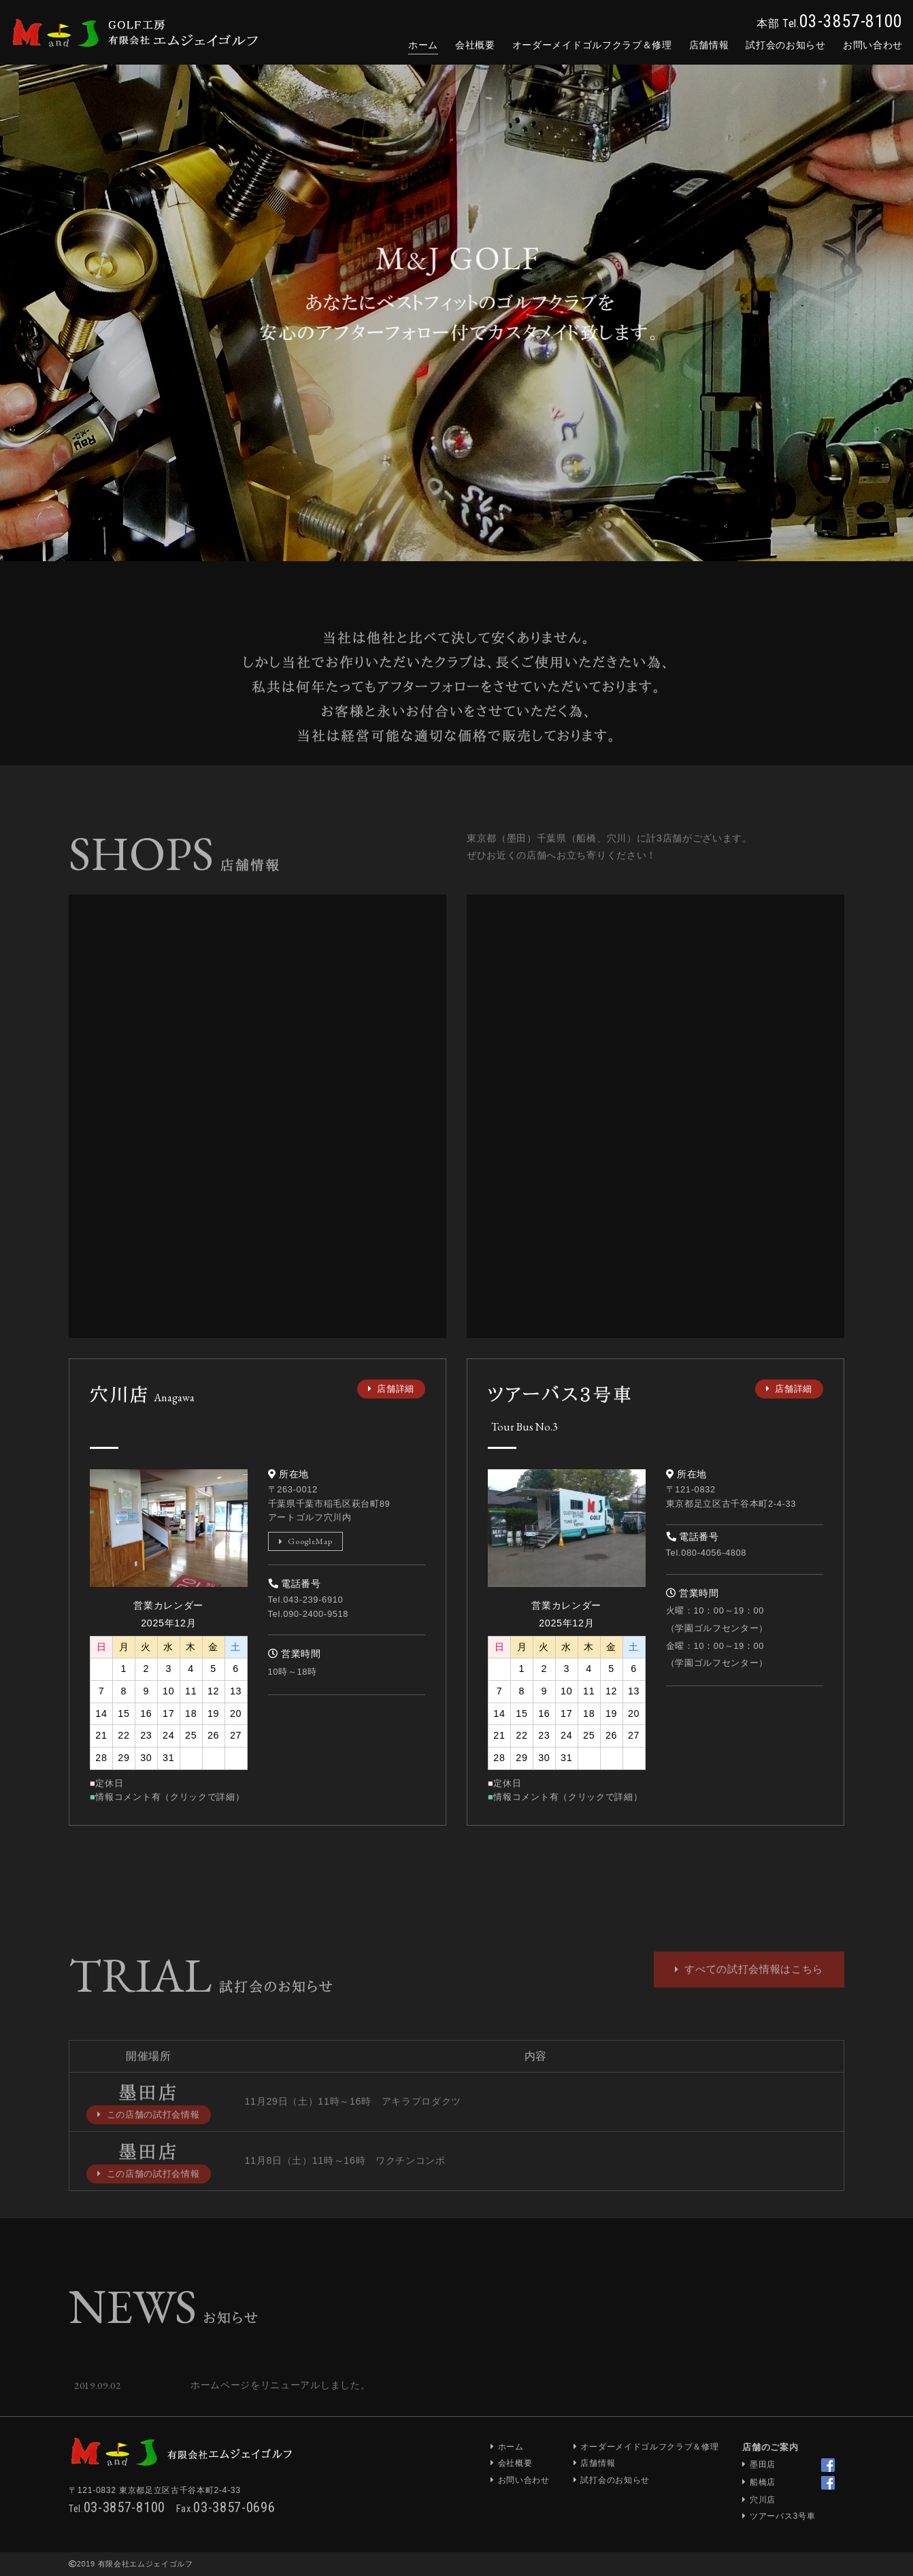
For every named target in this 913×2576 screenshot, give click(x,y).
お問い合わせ (524, 2480)
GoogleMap (306, 1541)
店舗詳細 (391, 1389)
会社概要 (475, 44)
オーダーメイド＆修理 (592, 44)
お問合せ (873, 44)
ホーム (423, 44)
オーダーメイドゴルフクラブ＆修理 (649, 2447)
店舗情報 (709, 44)
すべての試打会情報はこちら (749, 1999)
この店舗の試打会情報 (148, 2145)
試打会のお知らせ (785, 44)
